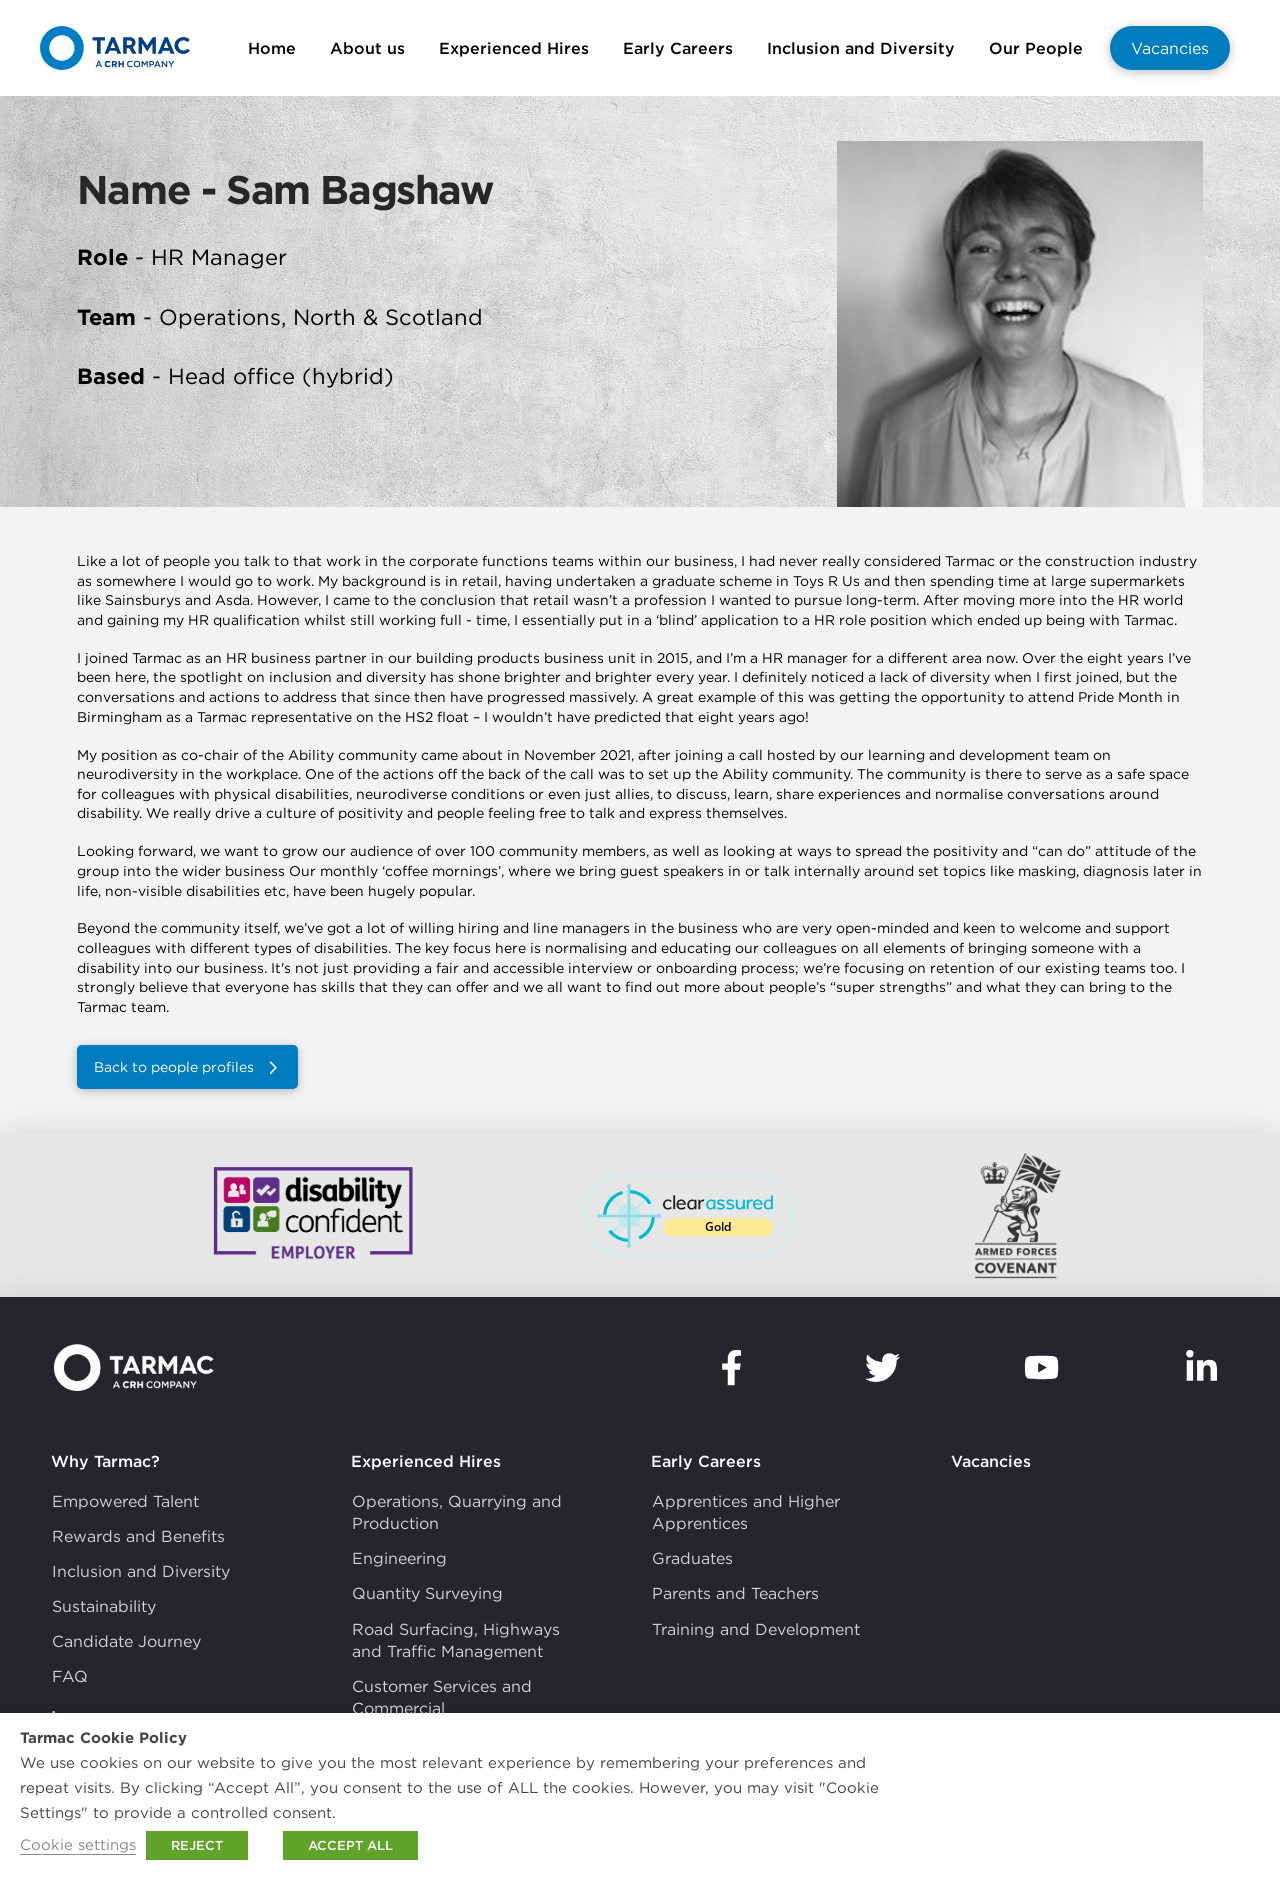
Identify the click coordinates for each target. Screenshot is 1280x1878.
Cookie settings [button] (78, 1844)
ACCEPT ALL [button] (350, 1845)
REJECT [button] (197, 1845)
